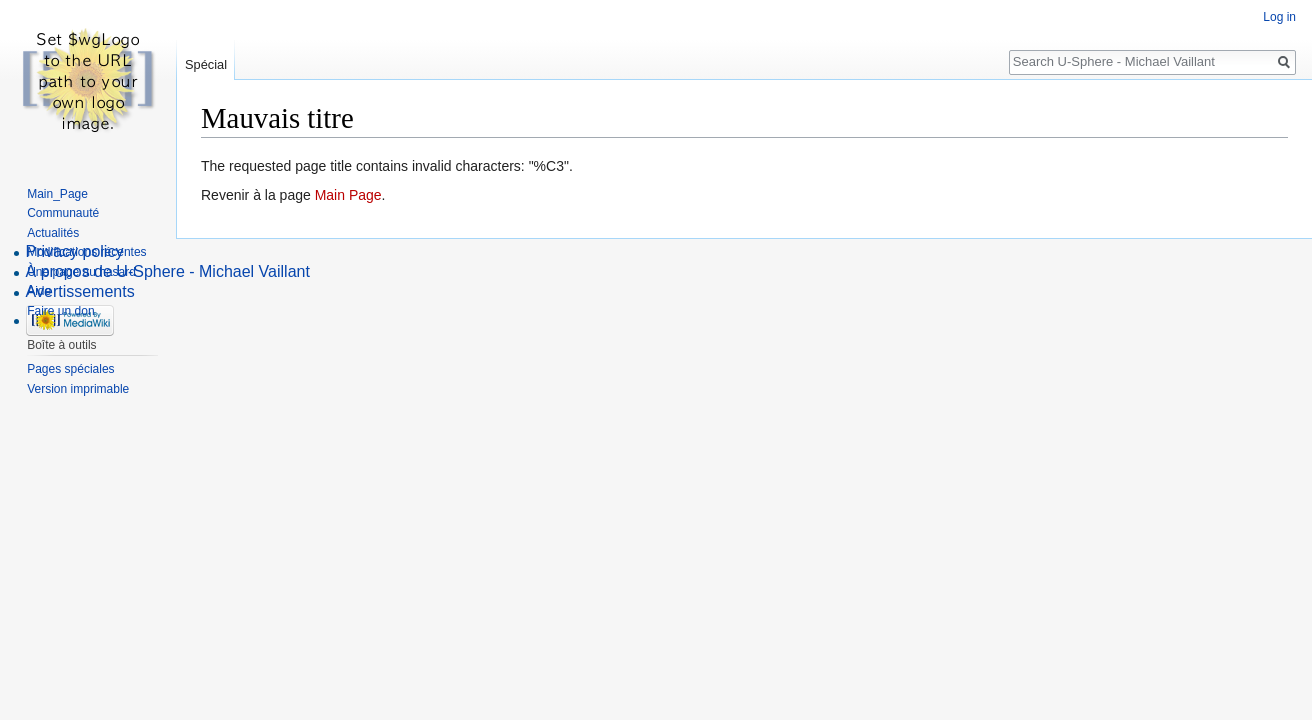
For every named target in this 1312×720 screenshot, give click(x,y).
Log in (1279, 17)
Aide (39, 291)
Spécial (206, 64)
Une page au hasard (81, 272)
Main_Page (57, 194)
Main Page (348, 195)
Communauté (63, 213)
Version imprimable (78, 389)
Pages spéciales (70, 369)
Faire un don (60, 311)
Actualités (53, 233)
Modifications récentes (86, 252)
